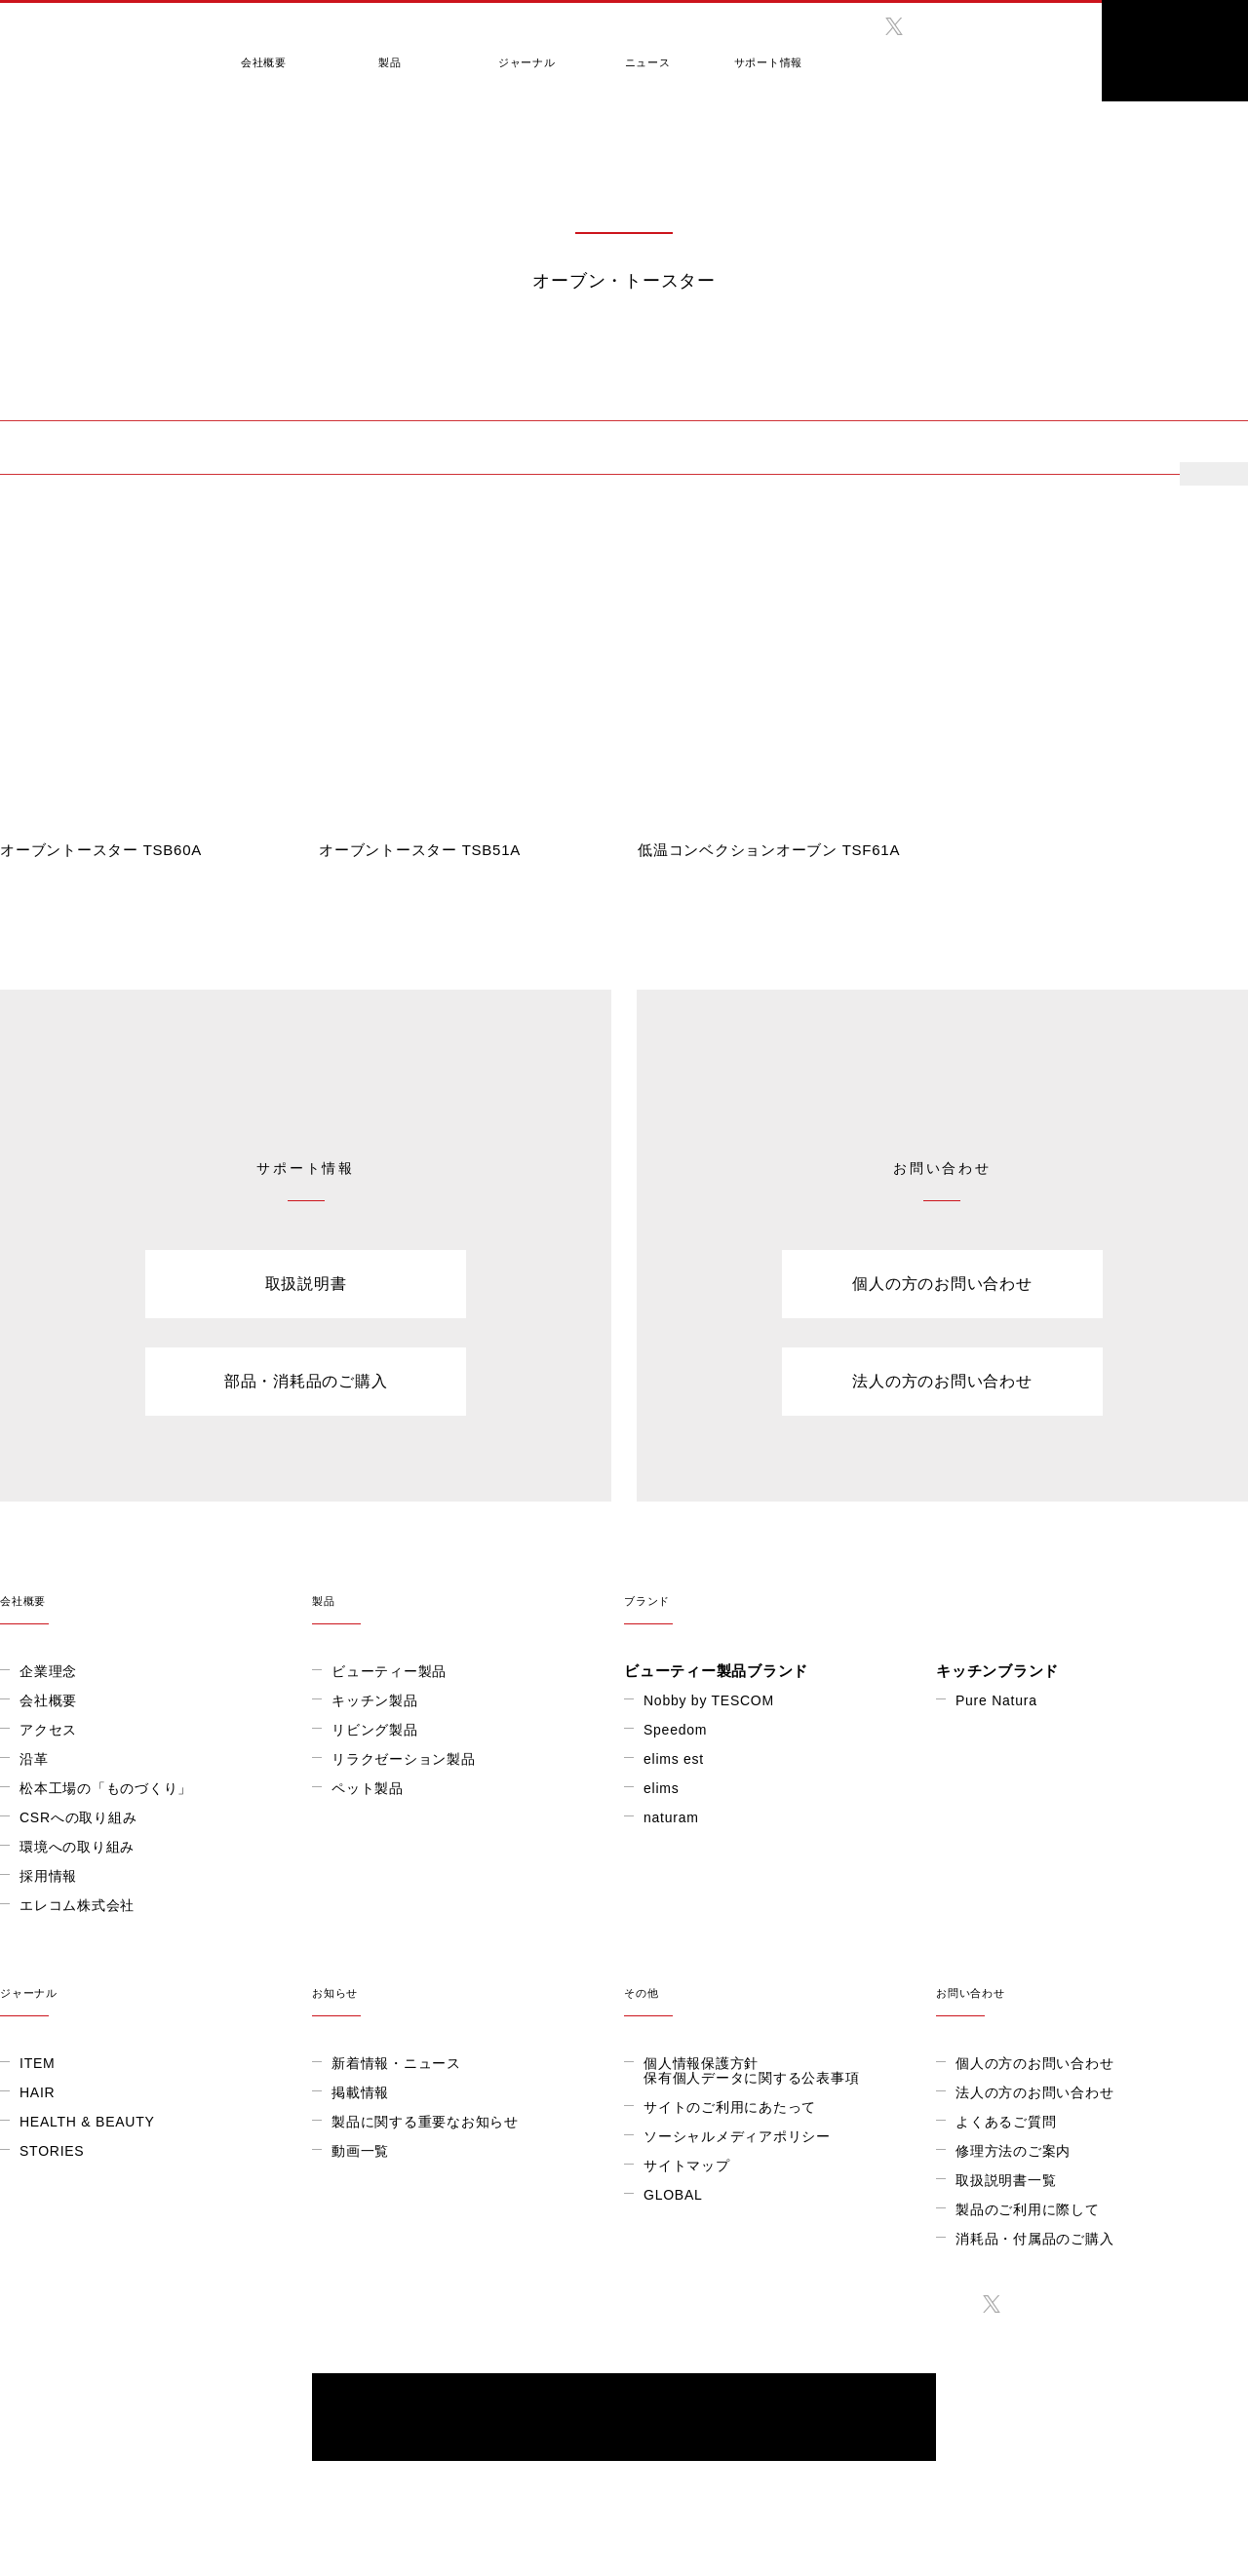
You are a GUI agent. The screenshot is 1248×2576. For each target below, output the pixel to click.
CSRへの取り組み (78, 1817)
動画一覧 (360, 2151)
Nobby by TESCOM (709, 1700)
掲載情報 (360, 2092)
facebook (853, 26)
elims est (674, 1759)
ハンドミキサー (1022, 449)
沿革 (34, 1759)
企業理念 (48, 1671)
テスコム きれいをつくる (84, 43)
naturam (671, 1817)
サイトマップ (687, 2165)
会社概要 (259, 51)
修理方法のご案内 (1013, 2151)
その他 (780, 1980)
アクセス (48, 1729)
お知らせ (468, 1980)
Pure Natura (996, 1700)
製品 (374, 51)
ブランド (936, 1588)
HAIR (37, 2092)
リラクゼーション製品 (404, 1759)
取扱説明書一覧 (1006, 2180)
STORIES (52, 2151)
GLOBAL (966, 57)
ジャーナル (500, 51)
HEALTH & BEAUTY (87, 2121)
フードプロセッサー (664, 449)
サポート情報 (726, 51)
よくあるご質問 (1006, 2121)
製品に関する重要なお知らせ (425, 2121)
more (1219, 474)
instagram (935, 26)
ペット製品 (368, 1788)
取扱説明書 (306, 1283)
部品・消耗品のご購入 (306, 1381)
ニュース (614, 51)
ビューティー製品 (389, 1671)
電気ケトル (256, 449)
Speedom (675, 1729)
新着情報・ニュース (396, 2063)
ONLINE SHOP (1175, 50)
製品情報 (67, 379)
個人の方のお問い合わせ (942, 1283)
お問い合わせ (1092, 1980)
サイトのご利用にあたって (730, 2107)
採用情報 (48, 1876)
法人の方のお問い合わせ (942, 1381)
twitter (894, 26)
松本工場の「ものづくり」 (106, 1788)
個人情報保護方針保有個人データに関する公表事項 (751, 2070)
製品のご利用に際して (1028, 2209)
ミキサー (509, 449)
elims (661, 1788)
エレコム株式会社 (77, 1905)
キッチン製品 (139, 379)
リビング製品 (375, 1729)
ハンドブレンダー (851, 449)
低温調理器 (387, 449)
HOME (15, 379)
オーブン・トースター (82, 449)
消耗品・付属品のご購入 (1034, 2238)
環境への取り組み (77, 1846)
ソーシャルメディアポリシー (737, 2136)
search (1048, 44)
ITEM (37, 2063)
